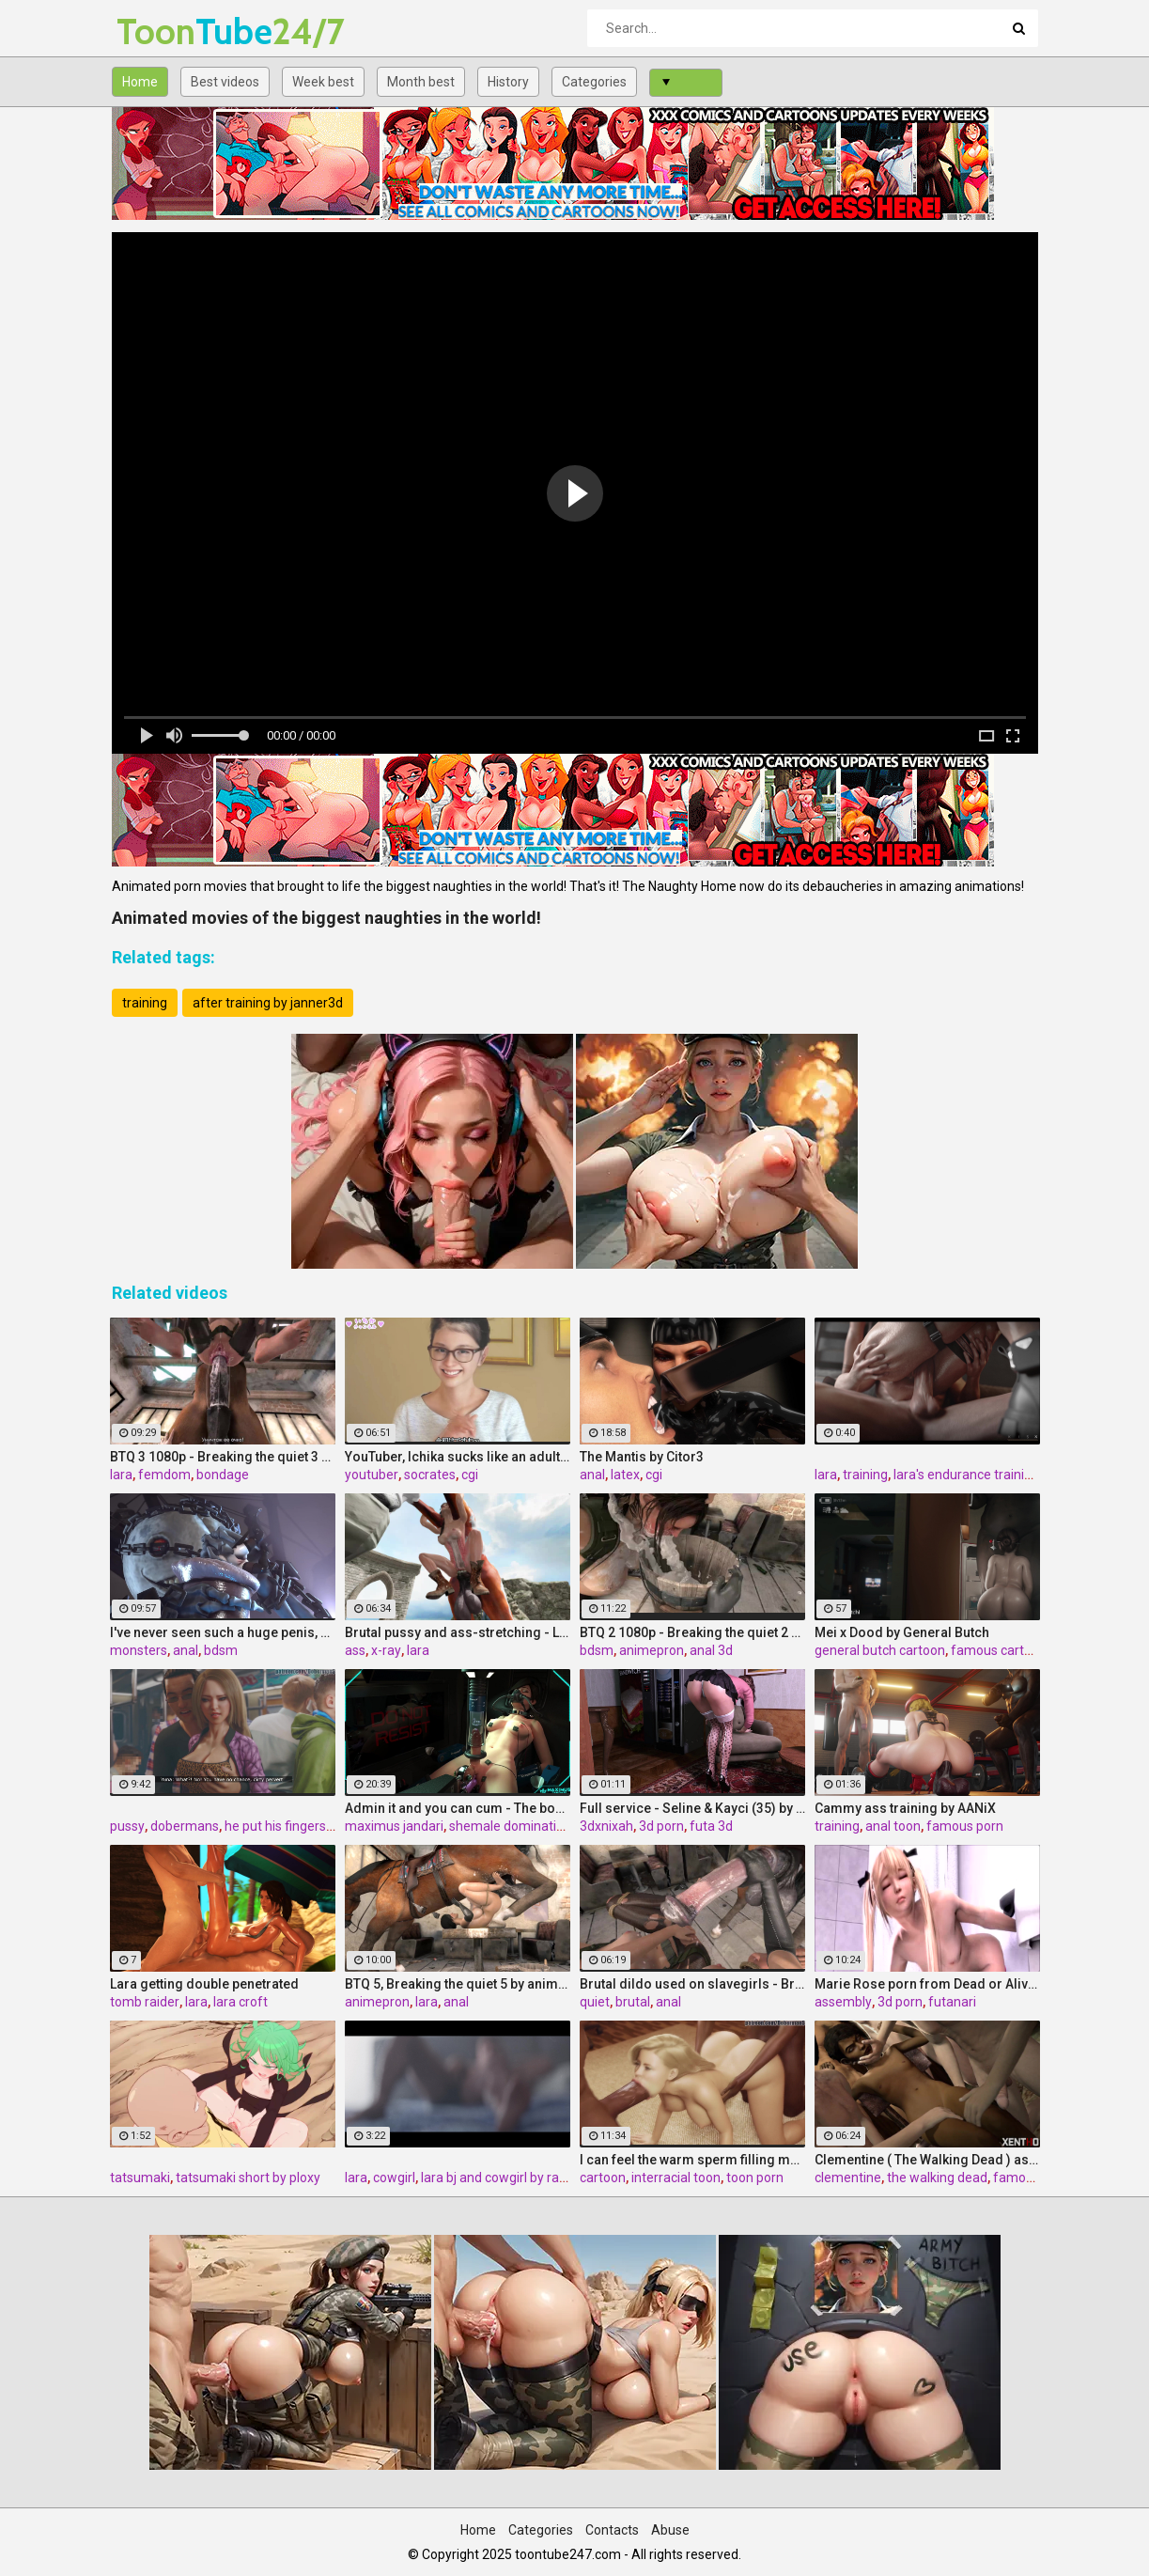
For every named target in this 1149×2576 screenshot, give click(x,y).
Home (140, 81)
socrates (430, 1474)
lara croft (240, 2001)
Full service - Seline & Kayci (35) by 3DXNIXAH (692, 1808)
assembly (843, 2001)
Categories (594, 81)
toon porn (755, 2177)
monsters (138, 1650)
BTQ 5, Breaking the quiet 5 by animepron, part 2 (457, 1983)
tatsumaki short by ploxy (248, 2177)
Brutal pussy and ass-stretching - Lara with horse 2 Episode (457, 1632)
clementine (848, 2177)
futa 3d (711, 1826)
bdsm (221, 1650)
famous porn (964, 1826)
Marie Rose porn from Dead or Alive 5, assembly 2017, (927, 1983)
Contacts (612, 2529)
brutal (632, 2001)
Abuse (670, 2529)
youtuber (371, 1474)
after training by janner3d (268, 1002)
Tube (165, 31)
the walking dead (937, 2177)
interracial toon (676, 2177)
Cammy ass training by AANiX (905, 1808)
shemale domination (510, 1826)
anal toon (893, 1826)
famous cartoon (999, 1650)
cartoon (603, 2177)
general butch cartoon (880, 1650)
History (508, 81)
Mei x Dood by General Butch (902, 1632)
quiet (595, 2001)
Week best (323, 81)
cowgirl (394, 2177)
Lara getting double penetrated (204, 1983)
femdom (164, 1474)
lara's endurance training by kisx (987, 1474)
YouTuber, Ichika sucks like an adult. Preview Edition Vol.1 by (457, 1456)
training (144, 1002)
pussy (127, 1826)
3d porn (661, 1826)
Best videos (225, 81)
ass (355, 1650)
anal (592, 1474)
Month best (421, 81)
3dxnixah (606, 1826)
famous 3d (1025, 2177)
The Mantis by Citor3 (642, 1456)
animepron (651, 1650)
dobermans (184, 1826)
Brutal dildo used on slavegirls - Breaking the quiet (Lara (692, 1983)
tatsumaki (140, 2177)
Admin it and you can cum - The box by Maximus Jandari (457, 1808)
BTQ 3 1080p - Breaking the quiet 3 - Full (222, 1456)
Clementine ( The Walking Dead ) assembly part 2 (927, 2159)
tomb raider (144, 2001)
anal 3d (711, 1650)
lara (121, 1474)
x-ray (386, 1650)
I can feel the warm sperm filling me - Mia (692, 2159)
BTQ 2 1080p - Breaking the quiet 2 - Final (692, 1632)
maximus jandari (394, 1826)
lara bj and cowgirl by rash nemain (521, 2177)
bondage (222, 1474)
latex (625, 1474)
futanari (952, 2001)
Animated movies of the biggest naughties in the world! (326, 918)
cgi (469, 1474)
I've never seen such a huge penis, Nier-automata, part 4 (222, 1632)
